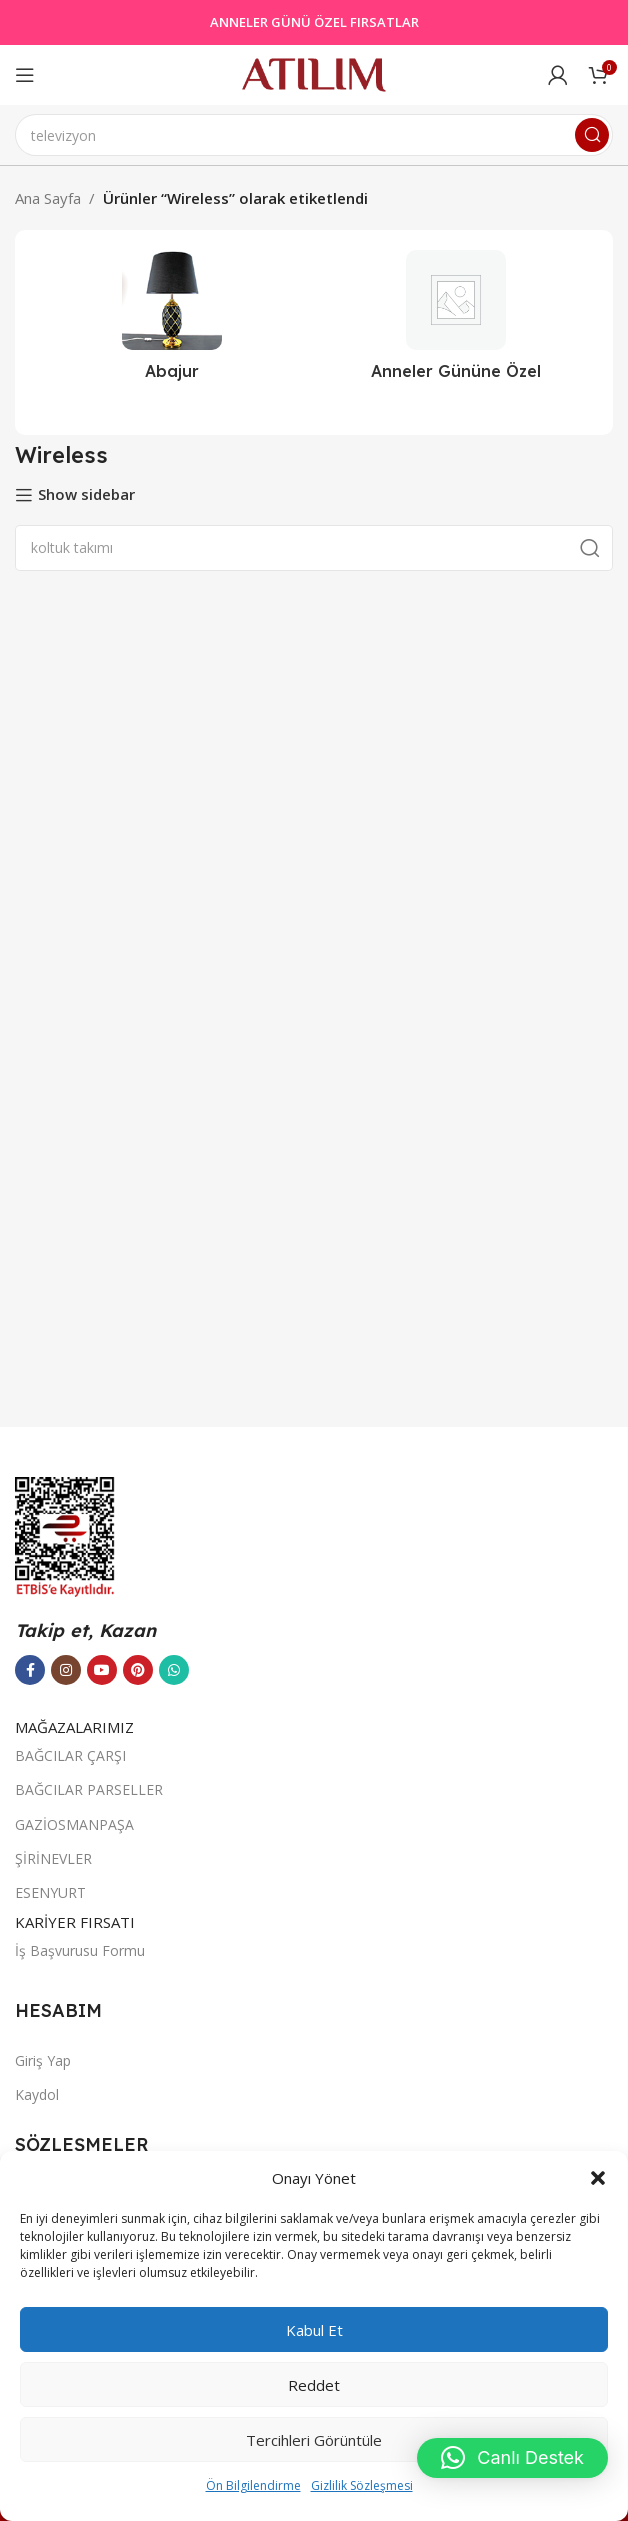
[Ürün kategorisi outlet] (456, 321)
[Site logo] (314, 73)
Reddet (314, 2385)
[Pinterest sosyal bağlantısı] (138, 1670)
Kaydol (37, 2094)
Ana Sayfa (48, 198)
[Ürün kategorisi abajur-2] (172, 321)
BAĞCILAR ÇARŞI (70, 1755)
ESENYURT (50, 1892)
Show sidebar (86, 495)
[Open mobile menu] (25, 75)
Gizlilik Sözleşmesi (362, 2485)
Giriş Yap (43, 2060)
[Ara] (314, 135)
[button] (598, 2178)
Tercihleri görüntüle (314, 2440)
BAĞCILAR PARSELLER (89, 1789)
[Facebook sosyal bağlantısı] (30, 1670)
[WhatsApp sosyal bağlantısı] (174, 1670)
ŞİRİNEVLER (53, 1858)
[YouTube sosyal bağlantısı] (102, 1670)
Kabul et (314, 2330)
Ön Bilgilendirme (253, 2485)
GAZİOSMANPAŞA (74, 1824)
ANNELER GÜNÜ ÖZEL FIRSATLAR (314, 22)
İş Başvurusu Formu (80, 1950)
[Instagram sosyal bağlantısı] (66, 1670)
